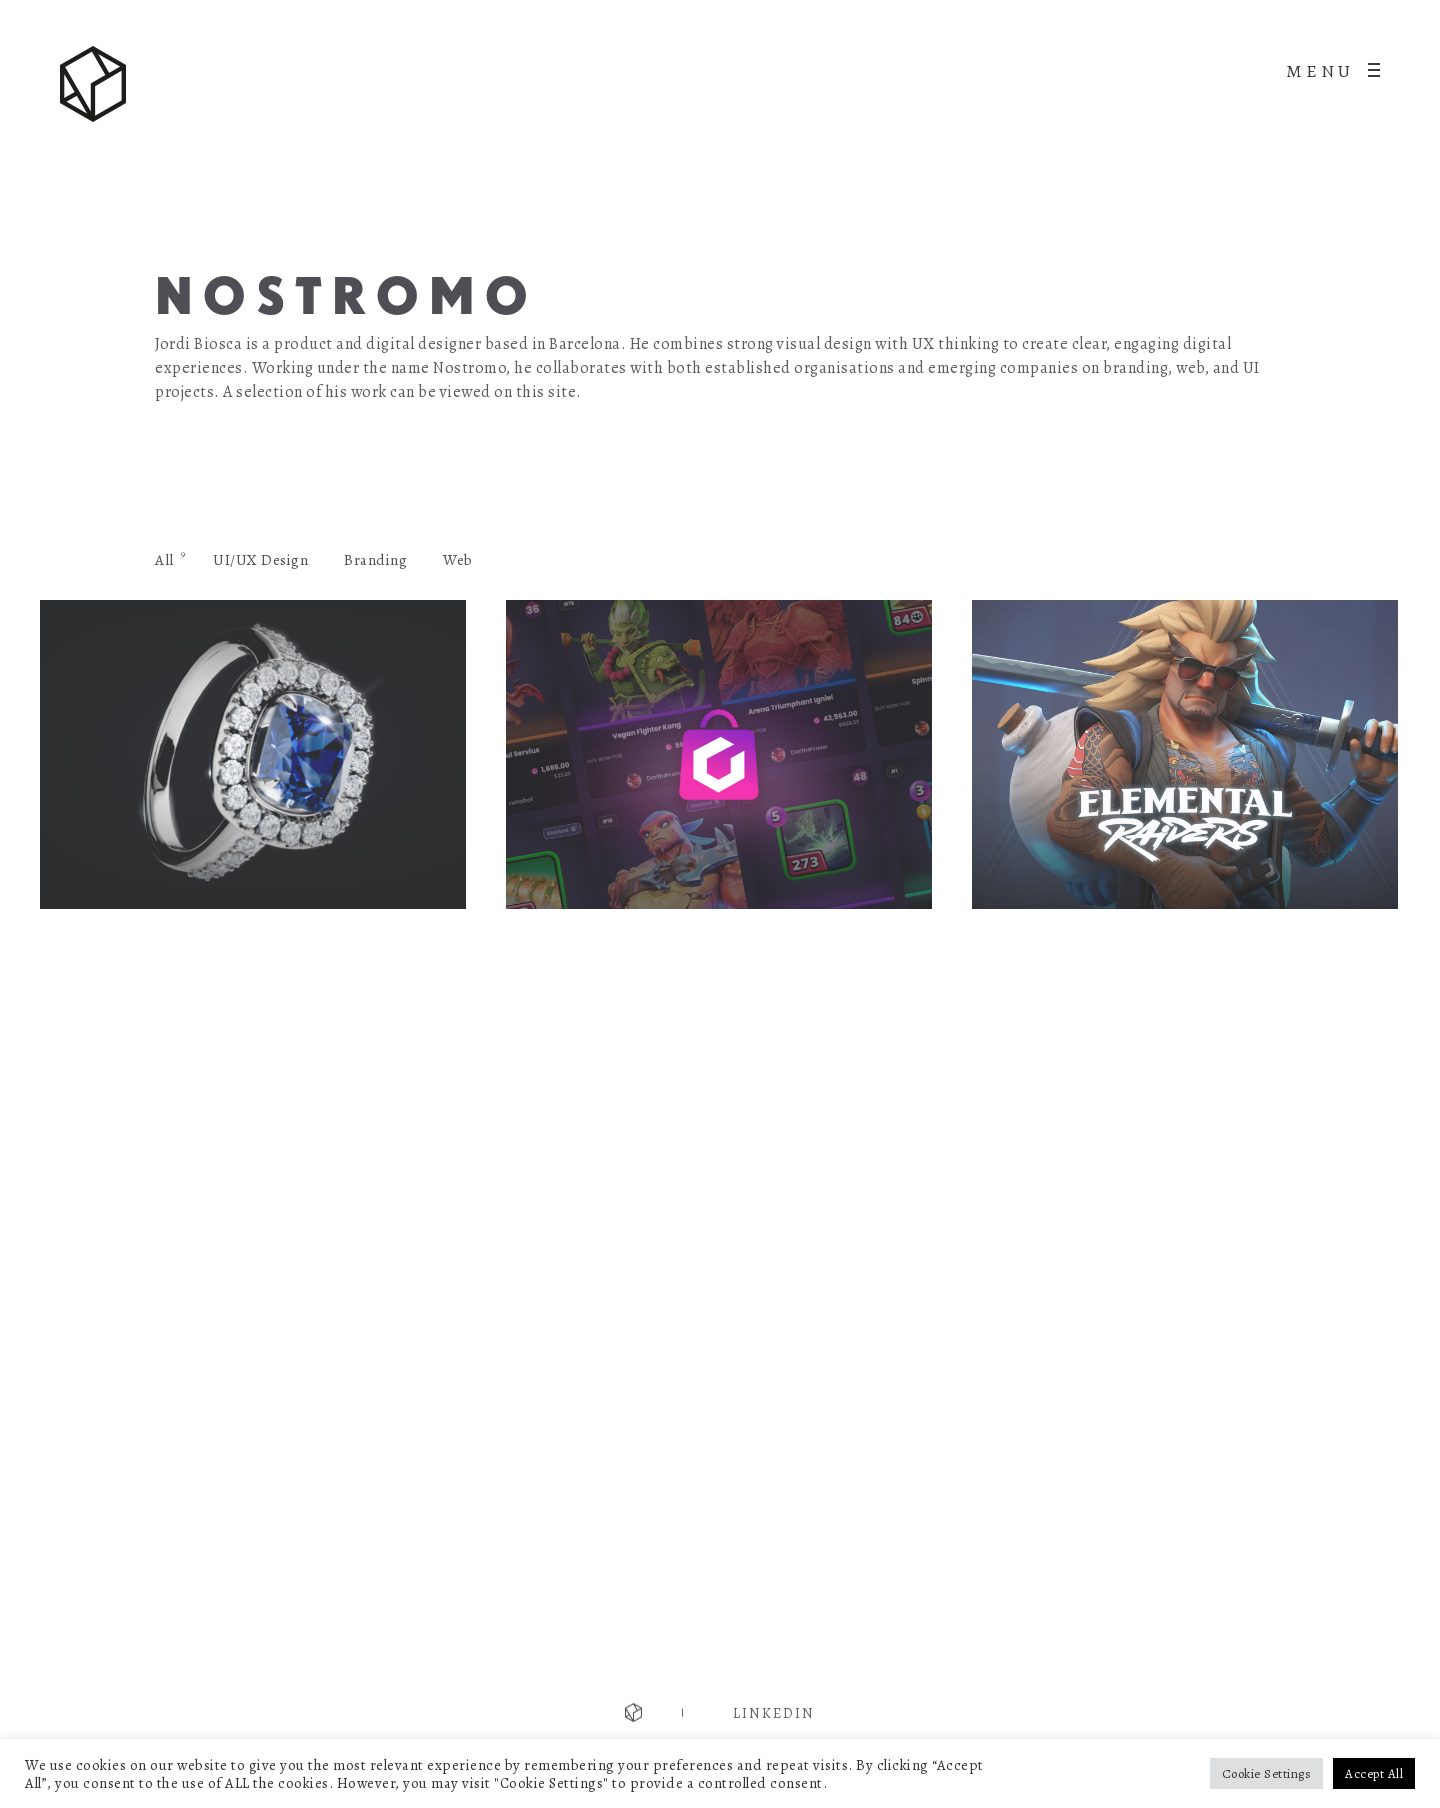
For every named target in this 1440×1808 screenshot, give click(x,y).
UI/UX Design (260, 560)
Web (458, 560)
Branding (375, 560)
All (164, 560)
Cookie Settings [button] (1267, 1773)
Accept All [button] (1374, 1773)
